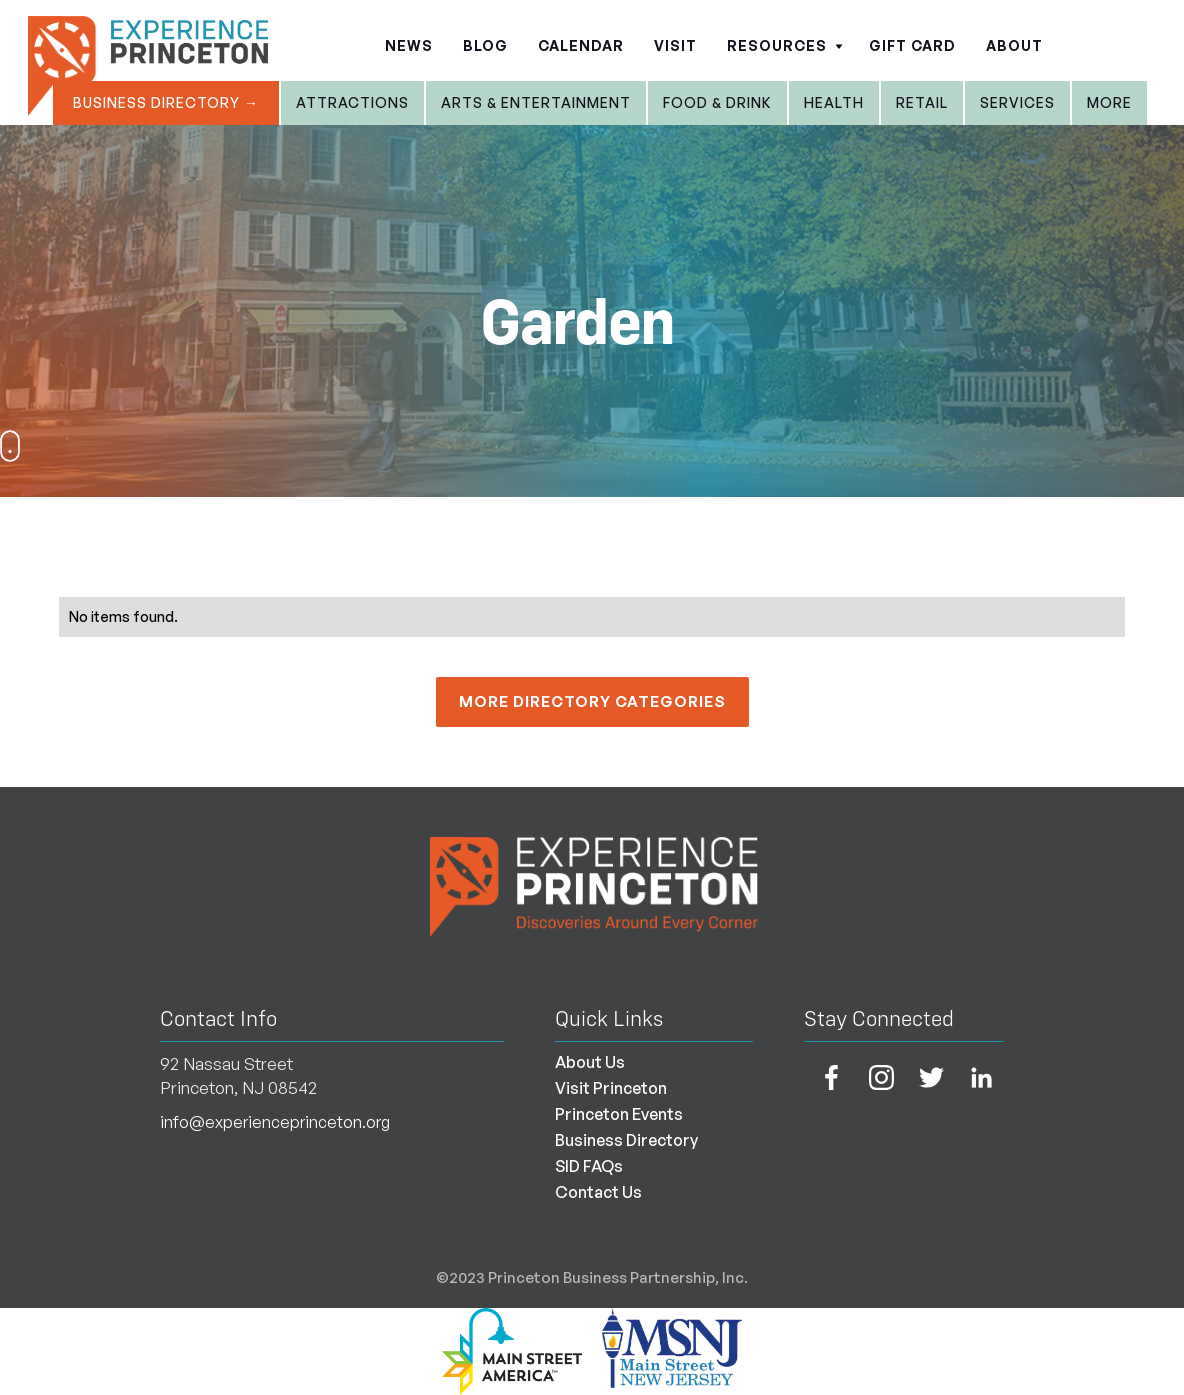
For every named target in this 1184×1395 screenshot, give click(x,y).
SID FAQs (589, 1166)
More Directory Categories (592, 701)
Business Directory (626, 1140)
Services (1017, 102)
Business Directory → (166, 102)
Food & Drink (717, 102)
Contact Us (598, 1192)
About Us (590, 1062)
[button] (783, 40)
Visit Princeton (611, 1088)
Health (834, 102)
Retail (922, 102)
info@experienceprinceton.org (275, 1122)
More (1109, 102)
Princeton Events (619, 1114)
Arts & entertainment (536, 102)
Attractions (352, 102)
